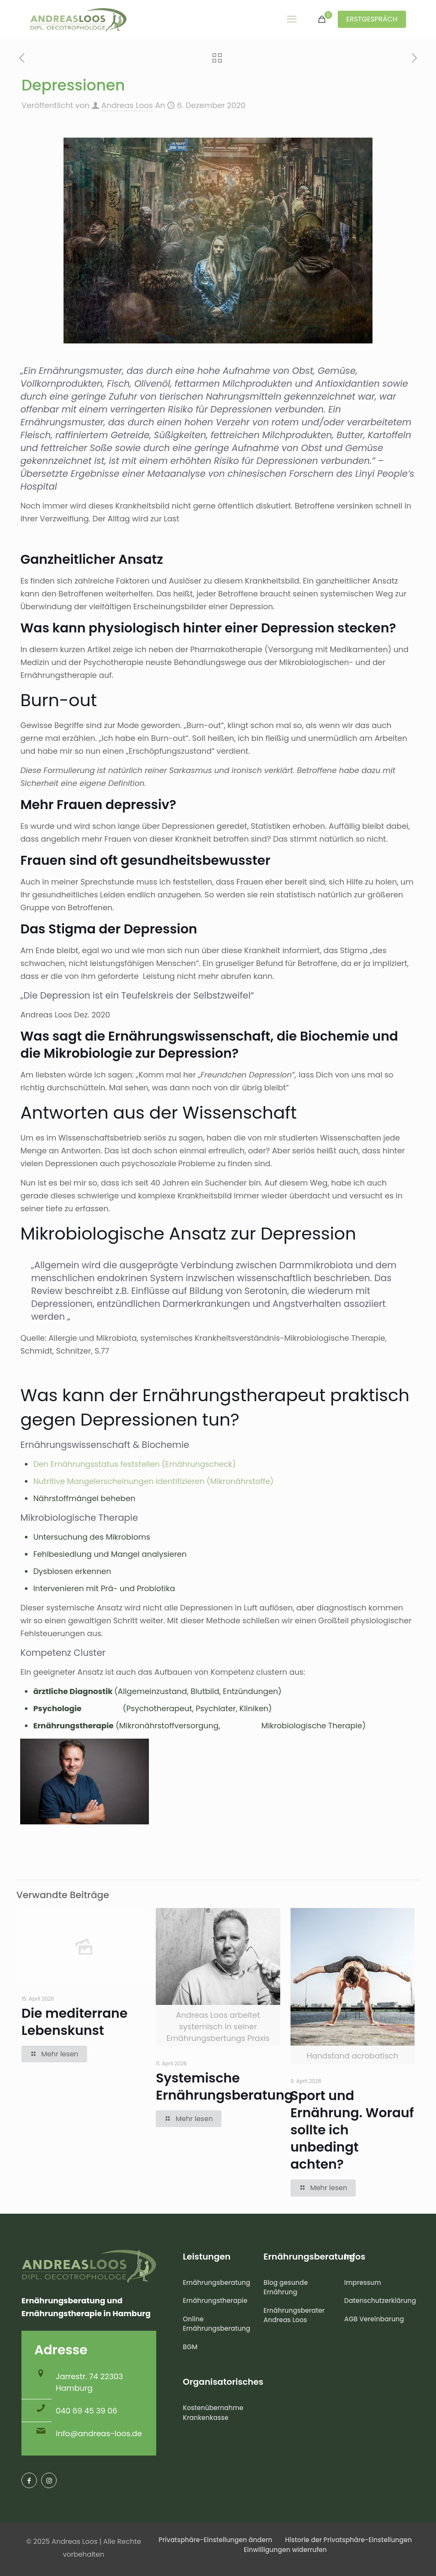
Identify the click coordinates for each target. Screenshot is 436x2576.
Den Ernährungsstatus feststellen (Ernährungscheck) (134, 1464)
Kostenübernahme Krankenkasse (213, 2412)
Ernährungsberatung (216, 2282)
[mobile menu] (292, 19)
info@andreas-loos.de (99, 2433)
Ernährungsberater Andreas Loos (294, 2315)
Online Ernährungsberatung (216, 2323)
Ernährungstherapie (215, 2300)
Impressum (362, 2282)
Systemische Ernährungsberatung (224, 2086)
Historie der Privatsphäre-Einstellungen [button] (348, 2539)
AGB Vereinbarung (374, 2318)
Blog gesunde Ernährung (285, 2287)
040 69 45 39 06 (86, 2410)
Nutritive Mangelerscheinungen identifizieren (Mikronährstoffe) (153, 1481)
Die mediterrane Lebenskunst (74, 2022)
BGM (190, 2346)
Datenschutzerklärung (379, 2300)
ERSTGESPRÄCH (371, 19)
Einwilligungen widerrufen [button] (285, 2549)
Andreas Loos (127, 105)
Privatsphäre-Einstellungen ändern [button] (215, 2539)
